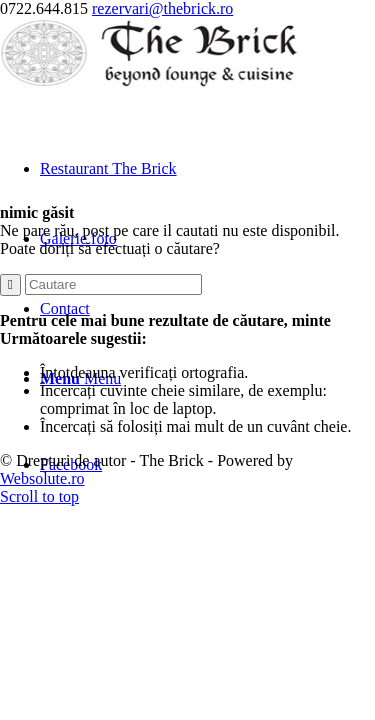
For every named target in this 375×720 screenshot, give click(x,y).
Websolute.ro (42, 478)
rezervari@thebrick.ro (162, 8)
